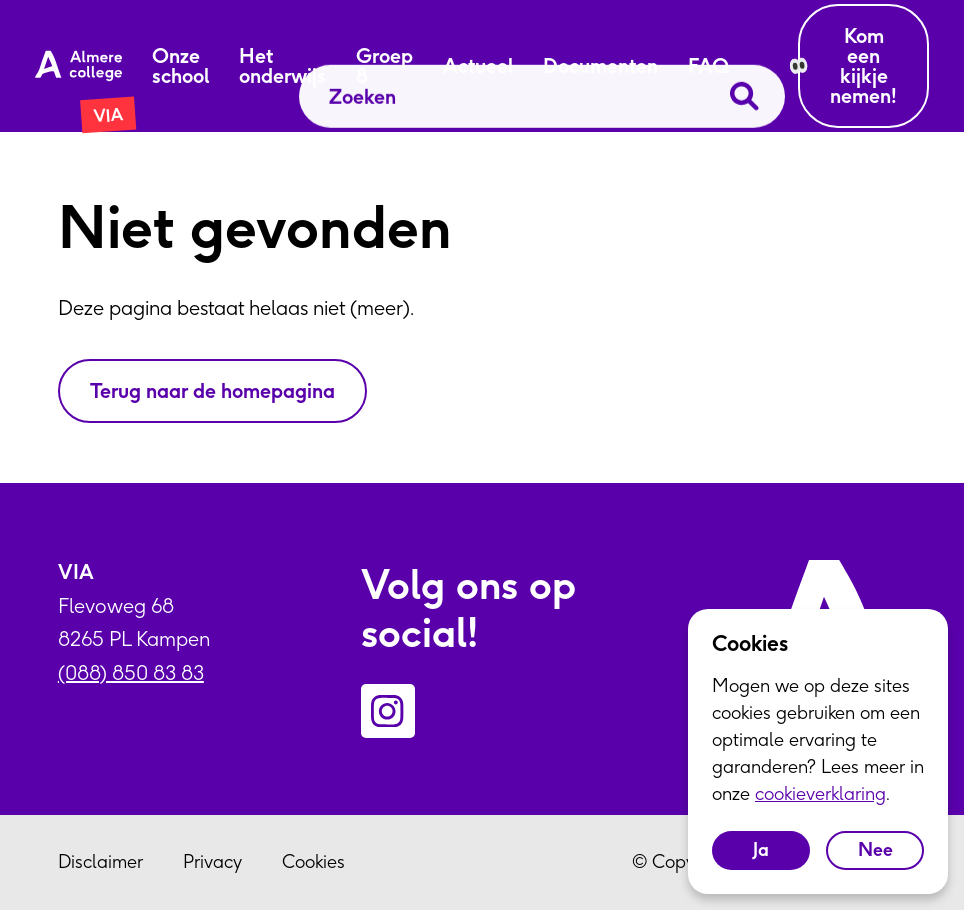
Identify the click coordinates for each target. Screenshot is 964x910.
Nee (875, 849)
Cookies (313, 861)
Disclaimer (100, 861)
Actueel (478, 66)
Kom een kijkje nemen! (863, 65)
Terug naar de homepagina (212, 390)
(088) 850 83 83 (131, 672)
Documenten (600, 66)
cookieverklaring (820, 793)
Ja (761, 849)
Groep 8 (384, 66)
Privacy (212, 861)
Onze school (180, 66)
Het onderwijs (282, 66)
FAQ (708, 66)
